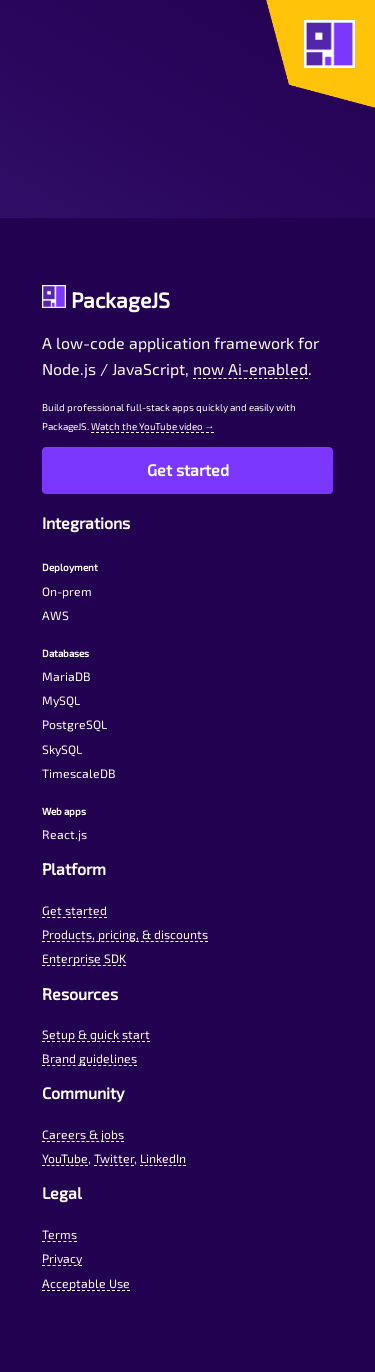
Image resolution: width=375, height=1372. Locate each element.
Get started (188, 469)
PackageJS (106, 299)
